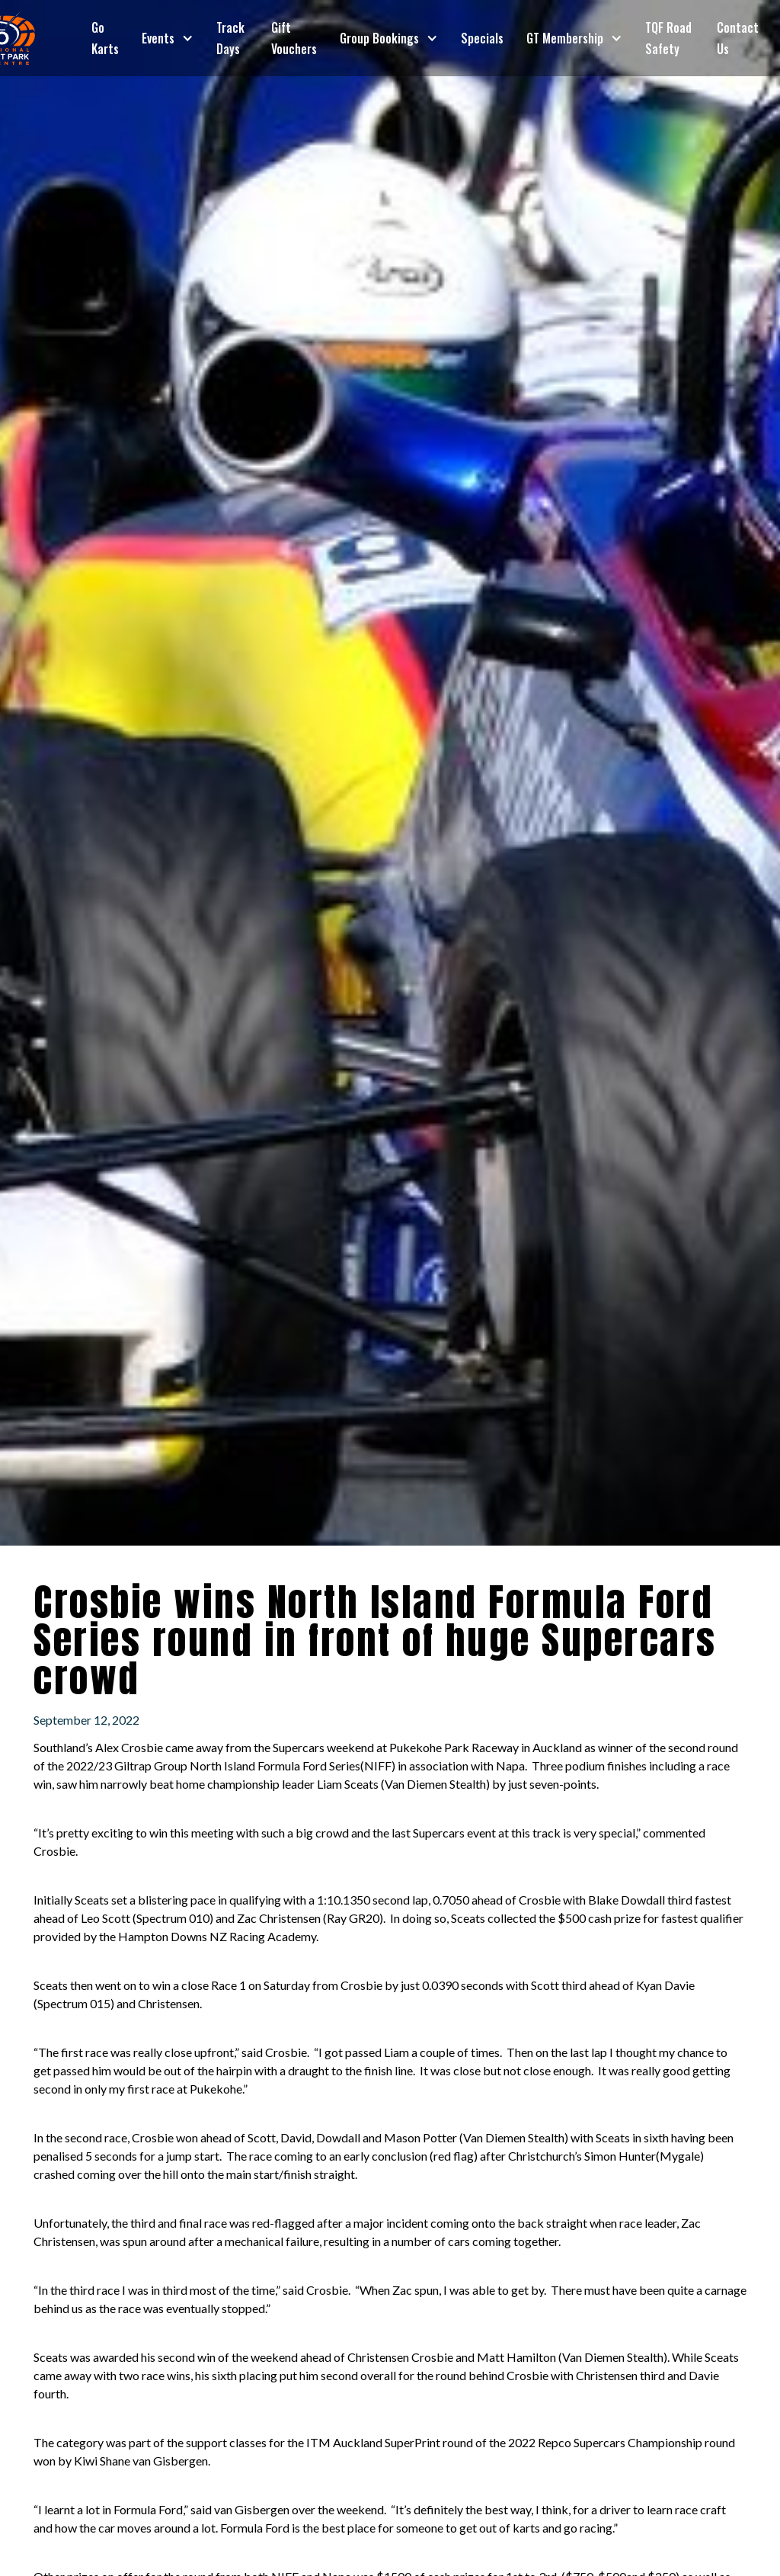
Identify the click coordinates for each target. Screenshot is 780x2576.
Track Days (230, 38)
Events (158, 38)
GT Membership (564, 38)
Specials (482, 38)
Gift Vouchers (294, 38)
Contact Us (738, 38)
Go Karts (105, 38)
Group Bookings (379, 38)
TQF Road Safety (668, 38)
